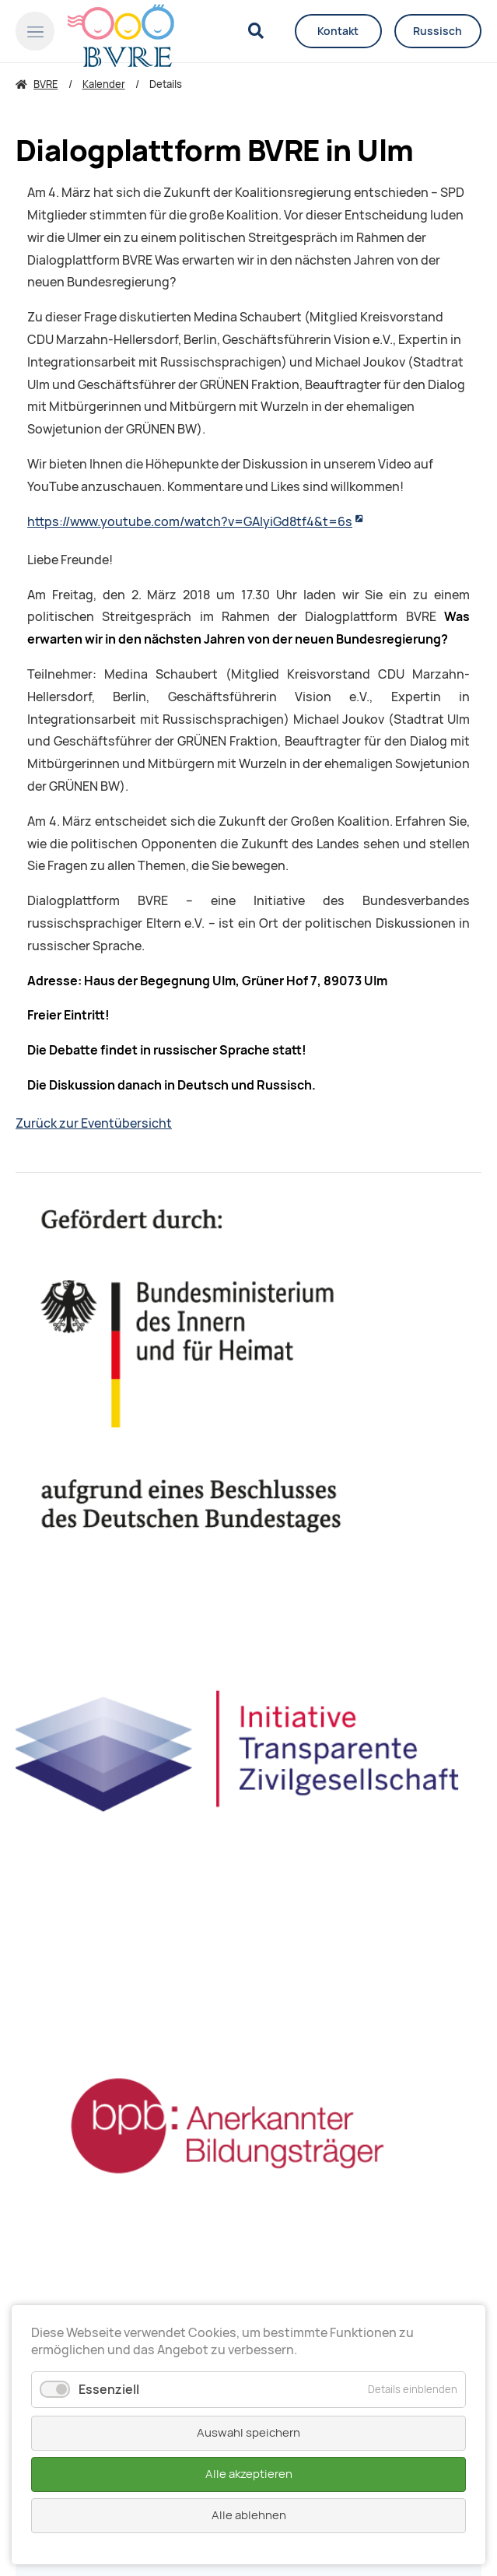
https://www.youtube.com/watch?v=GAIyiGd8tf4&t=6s (189, 522)
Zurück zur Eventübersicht (94, 1123)
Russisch (437, 31)
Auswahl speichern (248, 2433)
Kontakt (338, 31)
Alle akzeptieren (248, 2474)
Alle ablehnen (249, 2515)
